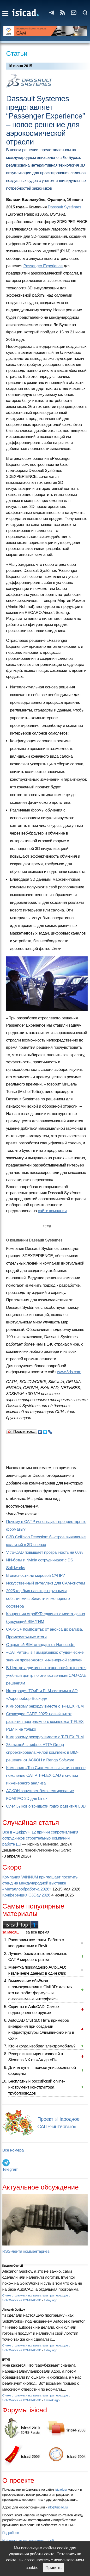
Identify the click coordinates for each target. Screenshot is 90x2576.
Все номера (13, 2150)
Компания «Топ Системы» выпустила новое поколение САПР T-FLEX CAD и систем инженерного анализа (46, 1775)
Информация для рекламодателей (28, 2541)
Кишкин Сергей (12, 2265)
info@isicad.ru (58, 2507)
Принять (53, 2567)
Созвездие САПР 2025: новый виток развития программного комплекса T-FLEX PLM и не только (45, 1722)
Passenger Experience (43, 266)
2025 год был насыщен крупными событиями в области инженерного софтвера (38, 1599)
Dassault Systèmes (64, 207)
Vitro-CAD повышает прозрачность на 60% (44, 1552)
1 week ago (52, 2400)
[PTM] (6, 2359)
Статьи (17, 53)
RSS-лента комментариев (26, 2251)
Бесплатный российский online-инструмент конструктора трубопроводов (36, 2087)
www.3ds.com (69, 1372)
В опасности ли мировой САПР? (35, 1575)
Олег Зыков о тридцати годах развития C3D (46, 1806)
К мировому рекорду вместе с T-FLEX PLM (45, 1706)
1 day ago (50, 2300)
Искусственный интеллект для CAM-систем (45, 1583)
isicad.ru (61, 2489)
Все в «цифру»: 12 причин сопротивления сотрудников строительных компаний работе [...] (40, 1838)
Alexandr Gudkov (13, 2309)
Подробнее (10, 2533)
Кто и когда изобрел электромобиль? (42, 2046)
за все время (37, 1932)
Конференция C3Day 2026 (26, 1895)
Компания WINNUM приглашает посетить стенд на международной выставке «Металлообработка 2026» (40, 1883)
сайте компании (52, 1211)
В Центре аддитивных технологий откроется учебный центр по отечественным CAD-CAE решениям (46, 1675)
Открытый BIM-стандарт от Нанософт (40, 1644)
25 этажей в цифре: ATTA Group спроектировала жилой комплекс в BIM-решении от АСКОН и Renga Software (42, 1752)
